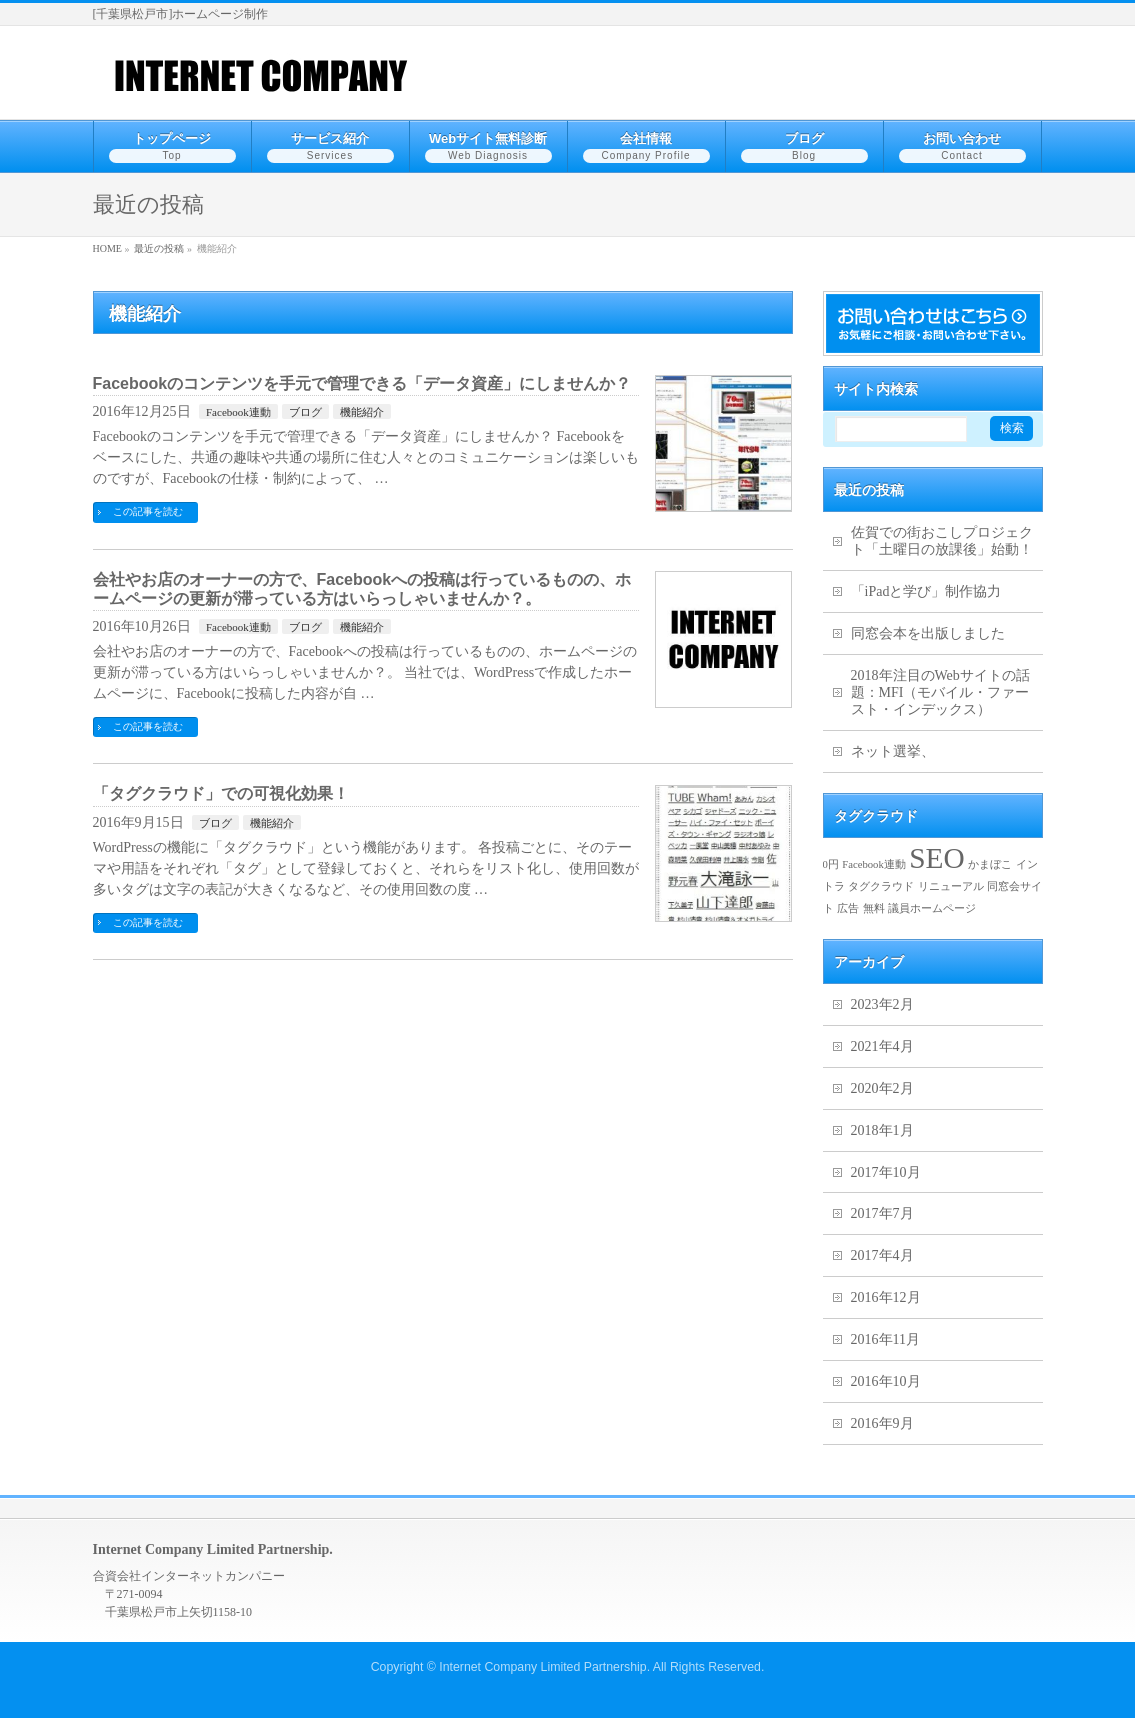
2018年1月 (882, 1130)
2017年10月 (886, 1172)
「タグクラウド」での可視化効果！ (221, 793)
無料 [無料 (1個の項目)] (874, 908)
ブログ (305, 412)
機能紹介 (362, 412)
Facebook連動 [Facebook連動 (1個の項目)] (873, 864)
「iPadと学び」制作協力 (926, 591)
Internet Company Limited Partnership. (544, 1667)
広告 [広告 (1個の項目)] (848, 908)
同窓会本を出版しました (928, 633)
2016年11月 (885, 1339)
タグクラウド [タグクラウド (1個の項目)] (881, 886)
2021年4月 (882, 1046)
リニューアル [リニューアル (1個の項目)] (951, 886)
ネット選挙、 (893, 751)
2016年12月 (886, 1297)
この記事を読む (148, 511)
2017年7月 (882, 1213)
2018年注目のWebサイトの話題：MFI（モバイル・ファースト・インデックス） (940, 692)
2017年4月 (882, 1255)
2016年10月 (886, 1381)
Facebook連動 (238, 412)
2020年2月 (882, 1088)
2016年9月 (882, 1423)
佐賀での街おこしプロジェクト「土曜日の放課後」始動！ (942, 541)
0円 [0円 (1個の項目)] (831, 864)
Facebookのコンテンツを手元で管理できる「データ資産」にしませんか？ (362, 383)
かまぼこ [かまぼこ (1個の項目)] (990, 864)
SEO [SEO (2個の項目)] (936, 858)
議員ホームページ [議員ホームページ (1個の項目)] (932, 908)
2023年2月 (882, 1004)
